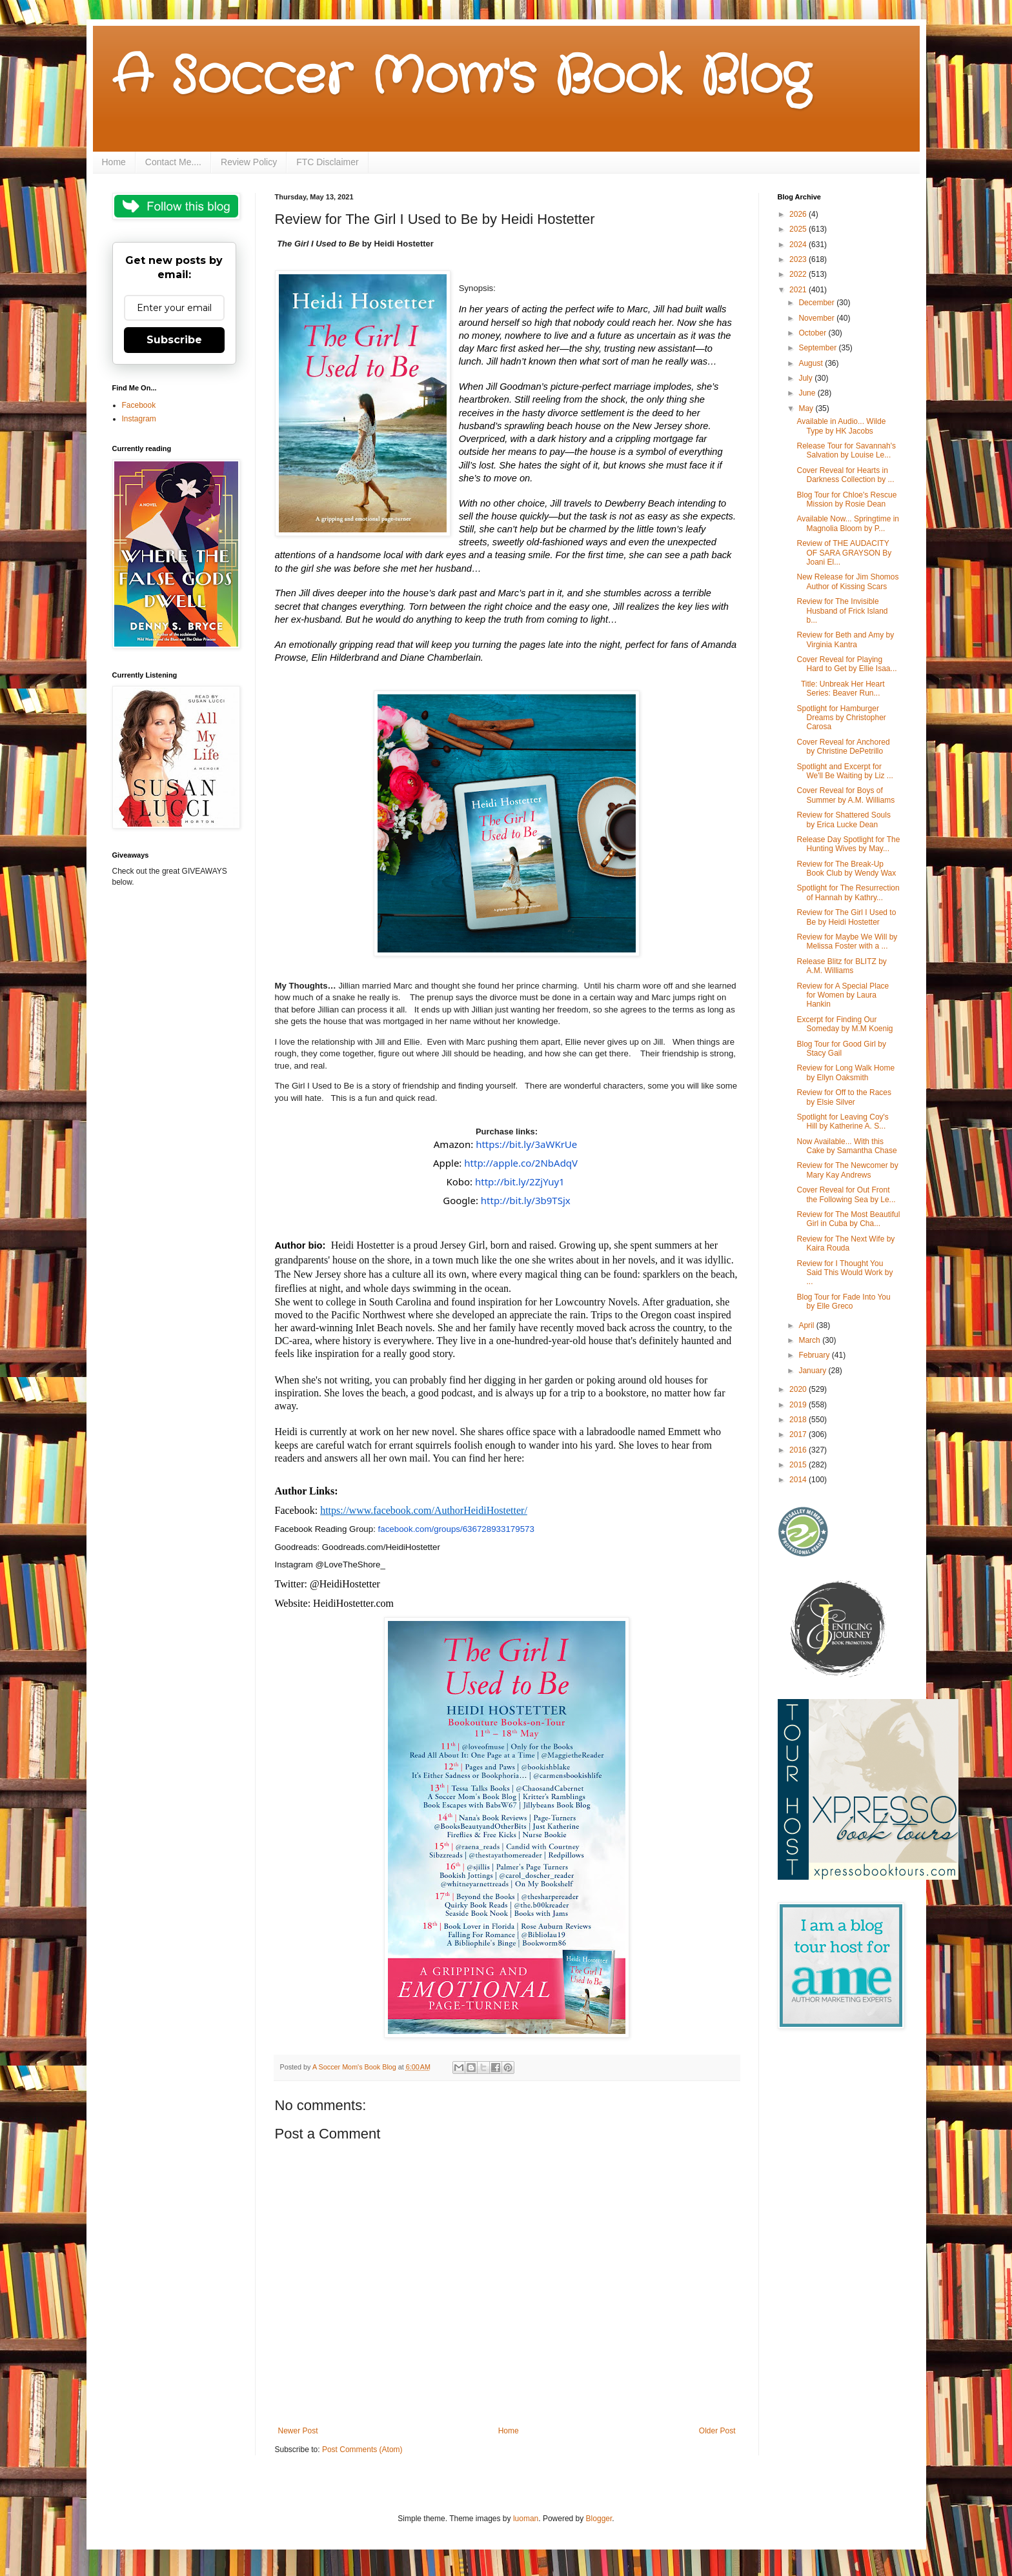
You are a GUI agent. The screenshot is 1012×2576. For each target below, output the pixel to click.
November (817, 318)
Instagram (139, 418)
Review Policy (249, 162)
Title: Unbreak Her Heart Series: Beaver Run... (840, 688)
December (817, 302)
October (813, 332)
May (806, 408)
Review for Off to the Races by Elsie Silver (843, 1097)
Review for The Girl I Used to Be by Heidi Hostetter (846, 917)
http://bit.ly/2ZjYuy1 (520, 1181)
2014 (799, 1479)
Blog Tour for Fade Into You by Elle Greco (843, 1302)
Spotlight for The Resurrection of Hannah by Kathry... (847, 892)
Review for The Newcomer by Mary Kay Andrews (847, 1170)
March (810, 1340)
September (818, 347)
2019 (799, 1404)
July (806, 378)
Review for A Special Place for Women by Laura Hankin (842, 995)
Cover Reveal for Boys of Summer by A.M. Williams (845, 795)
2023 (799, 259)
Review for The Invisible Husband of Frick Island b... (841, 611)
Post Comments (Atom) (362, 2449)
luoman (525, 2518)
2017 (799, 1434)
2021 (799, 289)
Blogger (599, 2518)
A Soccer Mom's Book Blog (461, 77)
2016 (799, 1449)
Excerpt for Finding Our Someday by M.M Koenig (844, 1024)
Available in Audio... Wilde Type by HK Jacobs (841, 426)
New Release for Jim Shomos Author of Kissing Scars (847, 581)
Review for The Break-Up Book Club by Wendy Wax (846, 869)
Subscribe (174, 340)
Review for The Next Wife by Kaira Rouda (845, 1243)
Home (114, 162)
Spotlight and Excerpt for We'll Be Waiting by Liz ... (844, 771)
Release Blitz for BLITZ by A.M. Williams (841, 966)
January (813, 1370)
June (807, 392)
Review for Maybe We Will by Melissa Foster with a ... (846, 941)
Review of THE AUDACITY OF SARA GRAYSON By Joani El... (843, 553)
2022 (799, 274)
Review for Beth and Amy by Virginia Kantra (845, 639)
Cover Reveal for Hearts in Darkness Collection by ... (845, 475)
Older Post (717, 2430)
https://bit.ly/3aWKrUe (526, 1144)
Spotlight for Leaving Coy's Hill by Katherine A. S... (842, 1121)
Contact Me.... (173, 162)
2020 (799, 1389)
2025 (799, 229)
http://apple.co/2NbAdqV (521, 1162)
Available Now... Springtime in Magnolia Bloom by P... (847, 523)
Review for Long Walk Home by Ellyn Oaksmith (845, 1072)
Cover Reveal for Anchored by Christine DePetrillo (842, 747)
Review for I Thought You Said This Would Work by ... (844, 1273)
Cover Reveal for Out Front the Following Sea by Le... (845, 1194)
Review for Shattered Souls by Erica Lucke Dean (843, 819)
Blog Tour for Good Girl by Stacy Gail (841, 1049)
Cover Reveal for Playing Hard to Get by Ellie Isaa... (846, 664)
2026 (799, 214)
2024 (799, 244)
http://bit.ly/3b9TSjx (526, 1200)
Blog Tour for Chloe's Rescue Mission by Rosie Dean (846, 499)
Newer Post (298, 2430)
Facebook (139, 405)
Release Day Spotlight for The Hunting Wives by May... (848, 844)
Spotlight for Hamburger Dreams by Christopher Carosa (841, 718)
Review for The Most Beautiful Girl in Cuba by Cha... (848, 1219)
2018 (799, 1419)
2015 (799, 1464)
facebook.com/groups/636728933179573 (456, 1529)
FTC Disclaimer (327, 162)
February (814, 1355)
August (811, 363)
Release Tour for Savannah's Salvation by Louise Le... (846, 450)
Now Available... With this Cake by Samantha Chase (846, 1146)
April (807, 1325)
